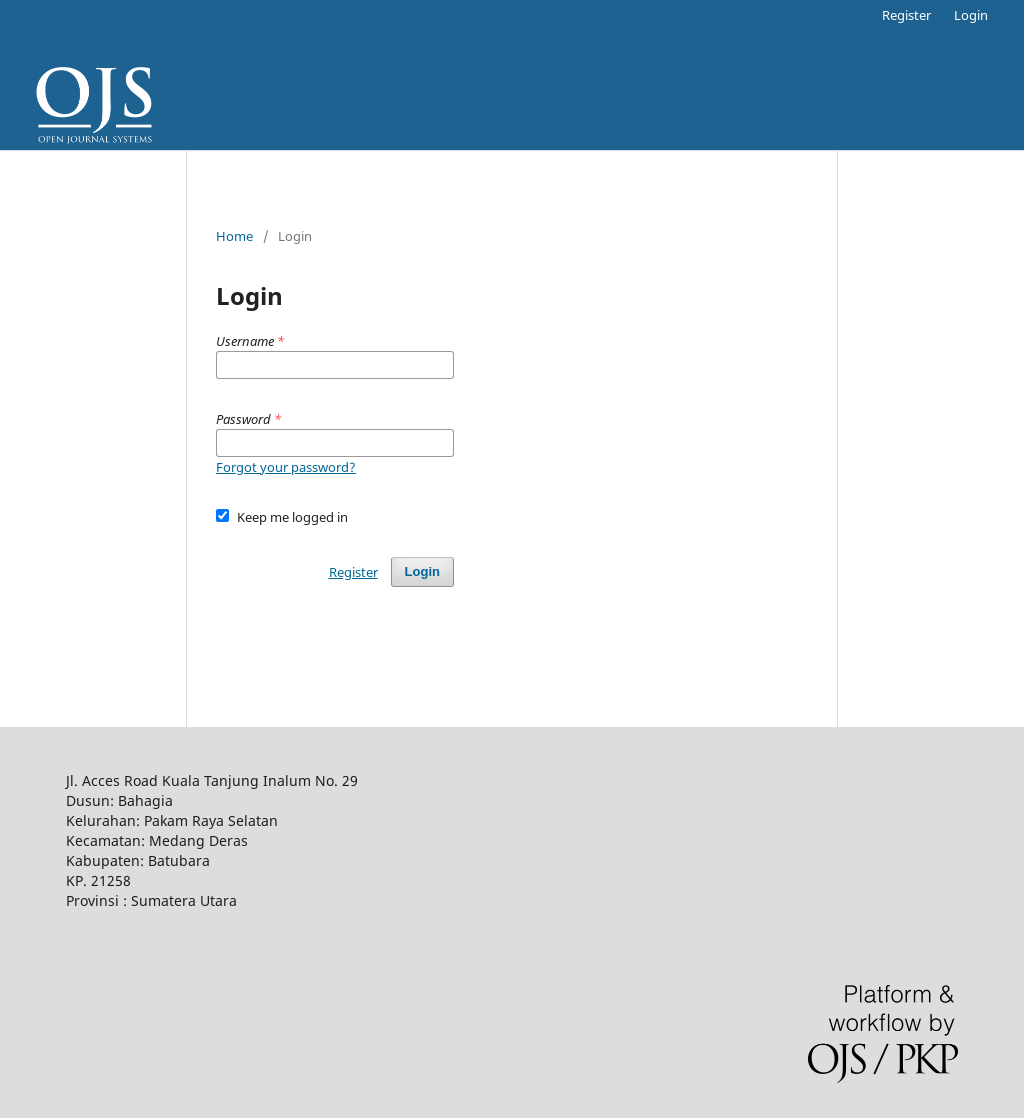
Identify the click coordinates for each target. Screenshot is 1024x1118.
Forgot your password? (286, 467)
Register (906, 15)
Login (971, 15)
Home (234, 236)
